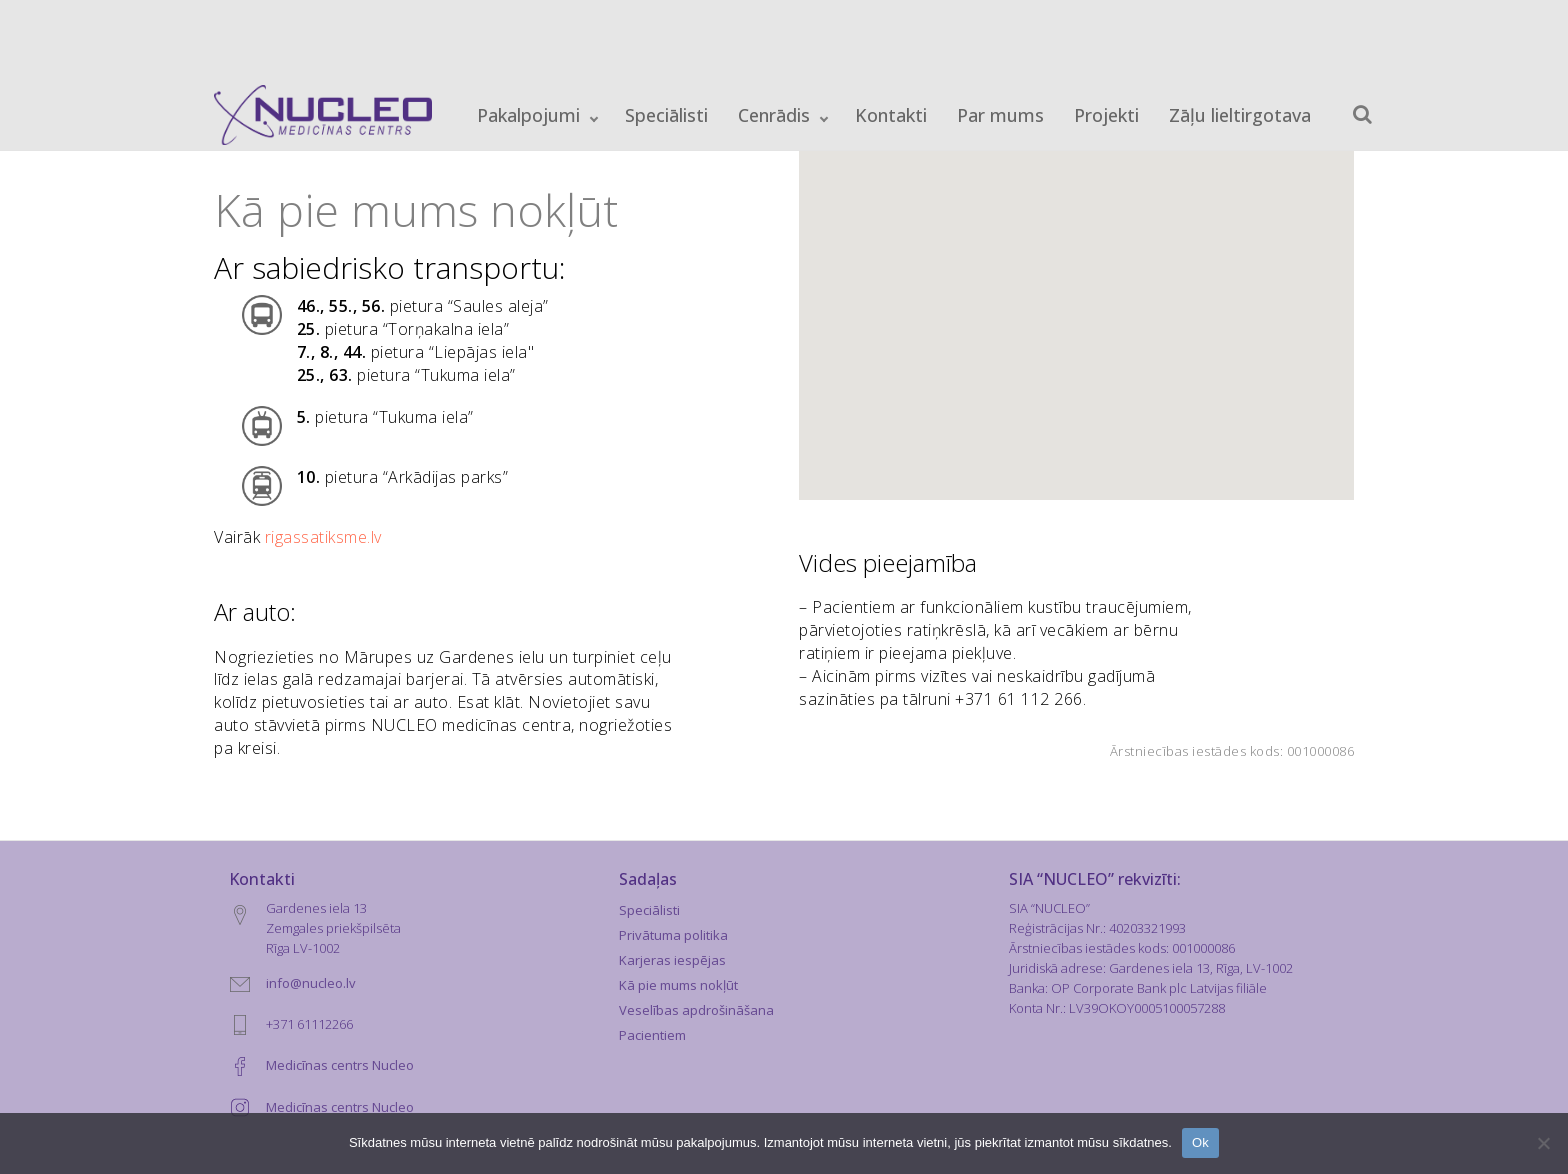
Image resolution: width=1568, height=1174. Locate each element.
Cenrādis (774, 115)
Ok (1200, 1142)
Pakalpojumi (528, 115)
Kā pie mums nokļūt (678, 985)
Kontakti (891, 115)
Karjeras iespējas (672, 960)
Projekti (1106, 115)
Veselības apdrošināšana (696, 1010)
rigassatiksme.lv (323, 537)
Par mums (1000, 115)
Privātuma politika (673, 935)
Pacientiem (652, 1035)
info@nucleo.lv (311, 983)
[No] (1543, 1143)
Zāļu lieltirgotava (1240, 115)
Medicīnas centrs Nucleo (340, 1065)
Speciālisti (666, 115)
